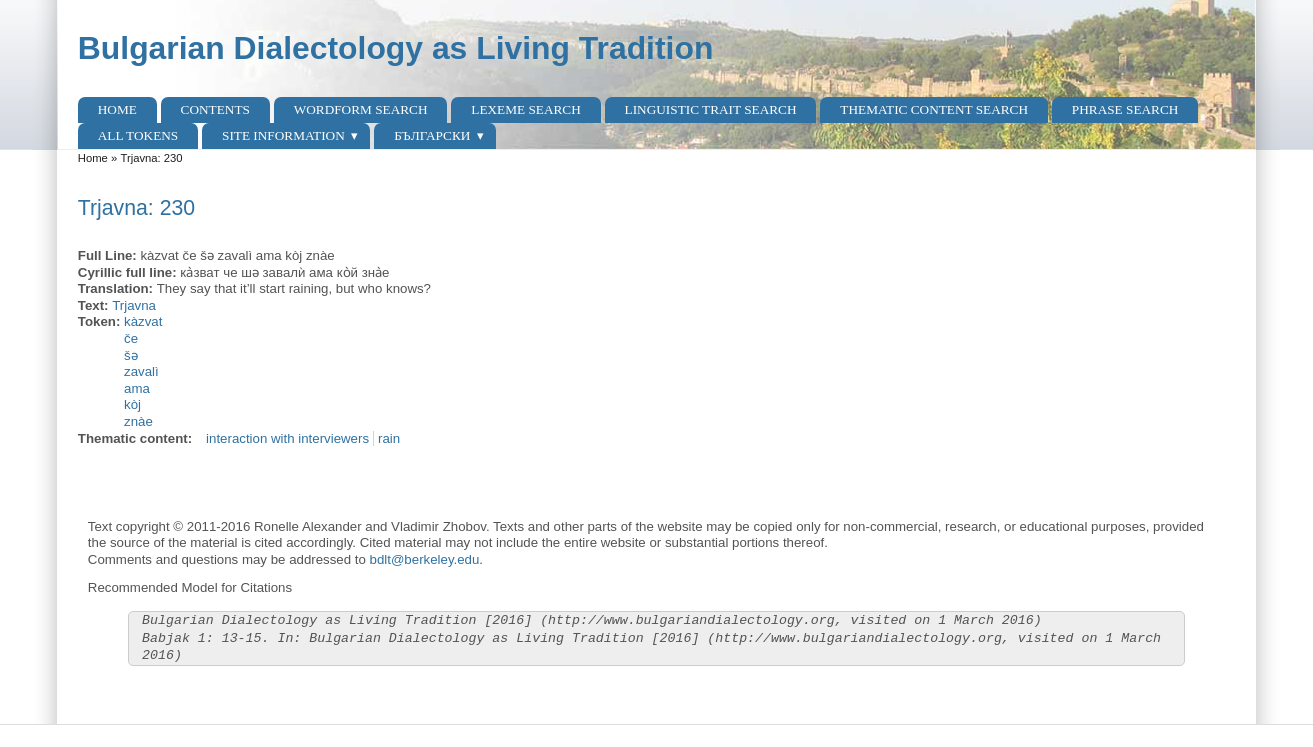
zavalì (141, 371)
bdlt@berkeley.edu (425, 559)
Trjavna (134, 305)
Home (117, 109)
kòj (132, 404)
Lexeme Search (525, 109)
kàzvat (143, 321)
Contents (215, 109)
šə (131, 355)
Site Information (283, 135)
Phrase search (1125, 109)
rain (389, 438)
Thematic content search (934, 109)
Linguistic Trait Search (711, 109)
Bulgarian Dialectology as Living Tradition (396, 48)
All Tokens (138, 135)
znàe (138, 421)
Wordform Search (361, 109)
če (131, 338)
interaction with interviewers (287, 438)
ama (137, 388)
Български (432, 135)
